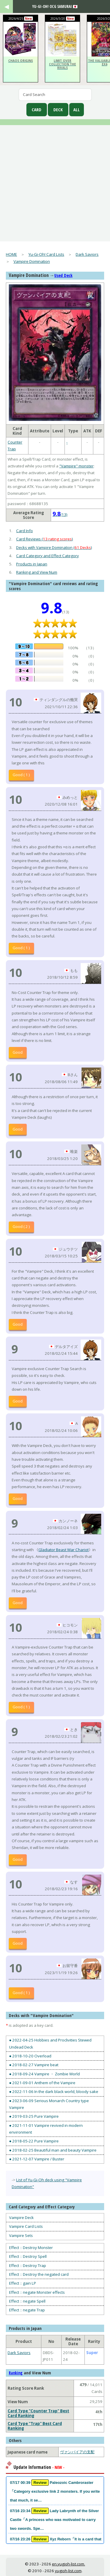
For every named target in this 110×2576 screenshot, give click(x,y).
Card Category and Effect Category (47, 555)
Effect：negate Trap (27, 2310)
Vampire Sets (21, 2235)
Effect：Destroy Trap (27, 2265)
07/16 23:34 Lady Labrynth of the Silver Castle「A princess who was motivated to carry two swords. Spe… (54, 2519)
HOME (11, 254)
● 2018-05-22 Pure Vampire (34, 2141)
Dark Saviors (87, 254)
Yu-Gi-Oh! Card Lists (46, 254)
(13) (60, 514)
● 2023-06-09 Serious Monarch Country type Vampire (49, 2104)
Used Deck (63, 275)
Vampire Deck (21, 2217)
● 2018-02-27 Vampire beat (33, 2064)
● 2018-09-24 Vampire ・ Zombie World (44, 2074)
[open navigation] (11, 9)
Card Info (24, 530)
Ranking (16, 2373)
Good (18, 1052)
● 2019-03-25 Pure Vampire (34, 2116)
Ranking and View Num (36, 572)
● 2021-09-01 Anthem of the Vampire (42, 2082)
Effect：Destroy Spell (28, 2256)
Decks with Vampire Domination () (54, 547)
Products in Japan (31, 564)
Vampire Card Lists (26, 2226)
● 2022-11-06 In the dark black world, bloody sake (53, 2091)
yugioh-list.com (68, 2570)
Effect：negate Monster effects (37, 2292)
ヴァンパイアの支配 (77, 2451)
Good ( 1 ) (21, 774)
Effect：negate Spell (27, 2301)
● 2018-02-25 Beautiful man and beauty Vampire (53, 2150)
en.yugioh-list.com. (68, 2564)
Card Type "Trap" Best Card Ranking (35, 2426)
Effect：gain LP (22, 2283)
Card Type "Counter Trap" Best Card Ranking (38, 2413)
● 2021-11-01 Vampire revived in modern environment (46, 2129)
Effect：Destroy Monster (31, 2247)
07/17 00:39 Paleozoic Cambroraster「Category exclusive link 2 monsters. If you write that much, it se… (55, 2490)
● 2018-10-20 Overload (30, 2056)
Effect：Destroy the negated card (39, 2274)
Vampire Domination (31, 261)
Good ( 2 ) (21, 1226)
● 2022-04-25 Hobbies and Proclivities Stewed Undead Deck (50, 2043)
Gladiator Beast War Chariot (63, 1549)
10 (15, 702)
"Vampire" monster (76, 466)
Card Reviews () (44, 539)
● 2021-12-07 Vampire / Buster (36, 2159)
